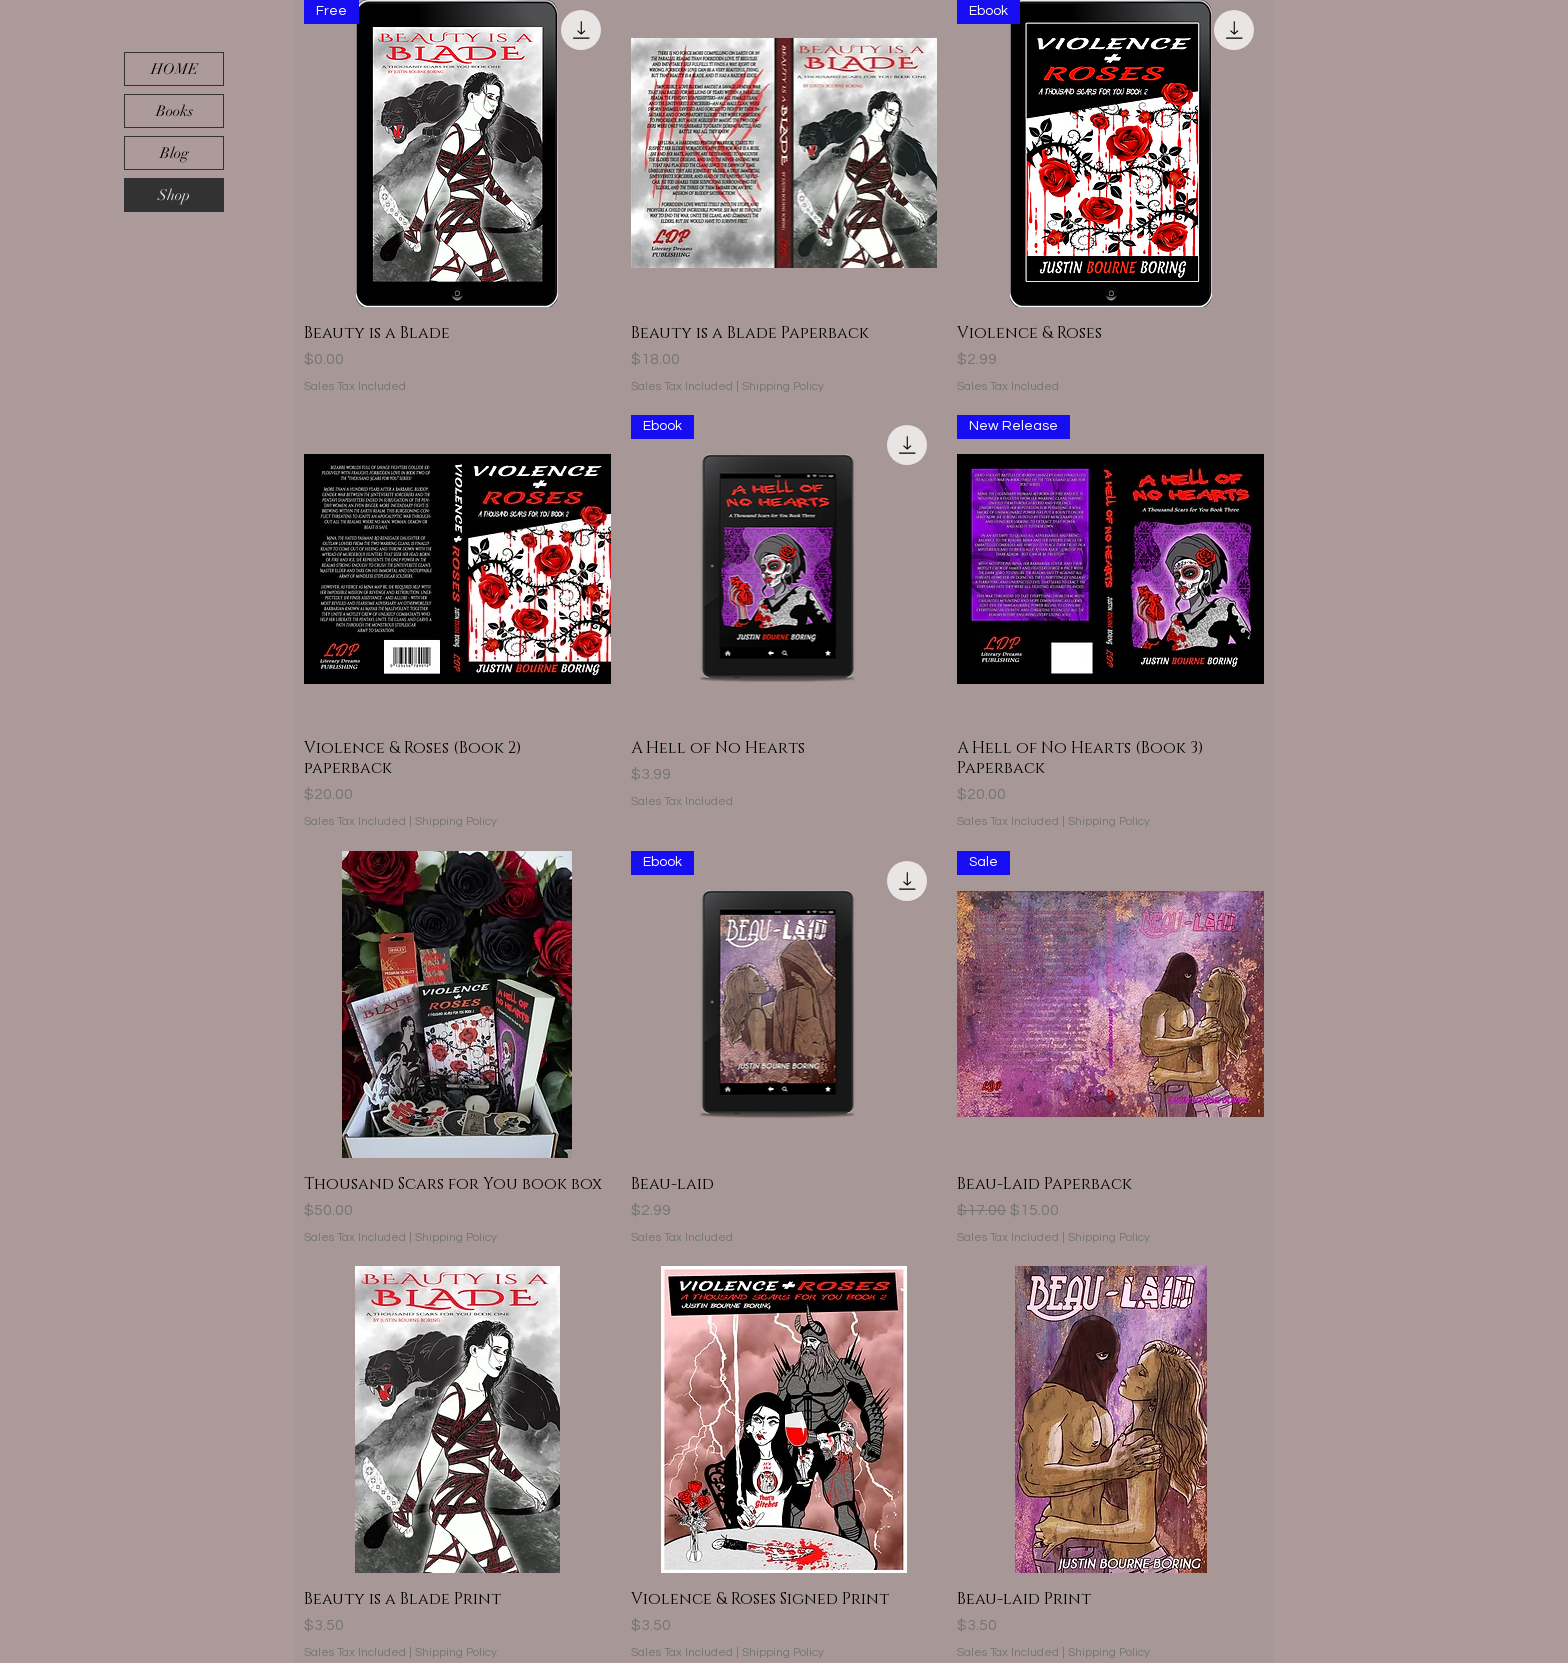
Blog (174, 153)
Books (174, 111)
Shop (174, 195)
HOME (174, 69)
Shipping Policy (783, 386)
